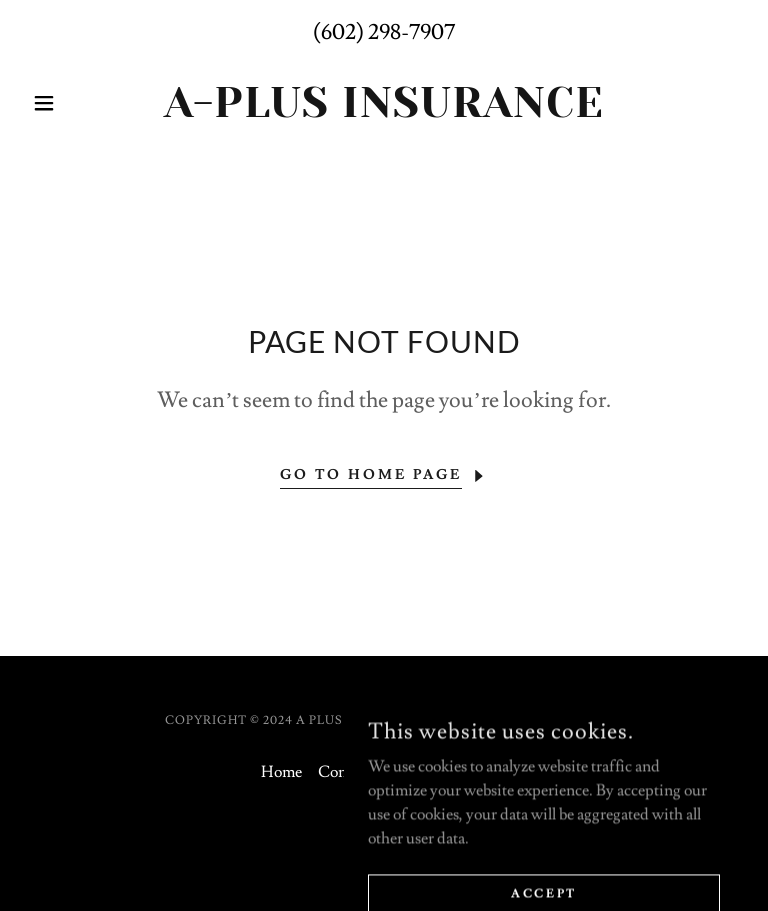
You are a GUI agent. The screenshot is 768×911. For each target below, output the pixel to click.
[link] (384, 112)
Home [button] (281, 772)
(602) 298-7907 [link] (384, 32)
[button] (78, 103)
